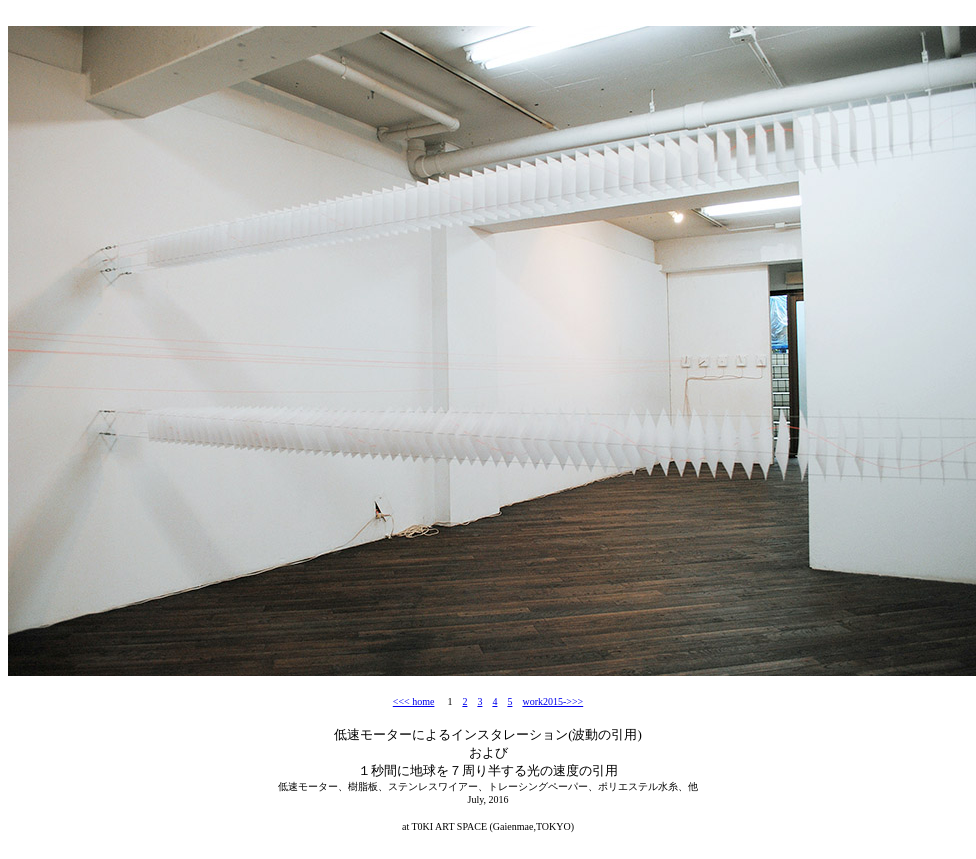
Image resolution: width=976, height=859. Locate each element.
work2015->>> (552, 701)
